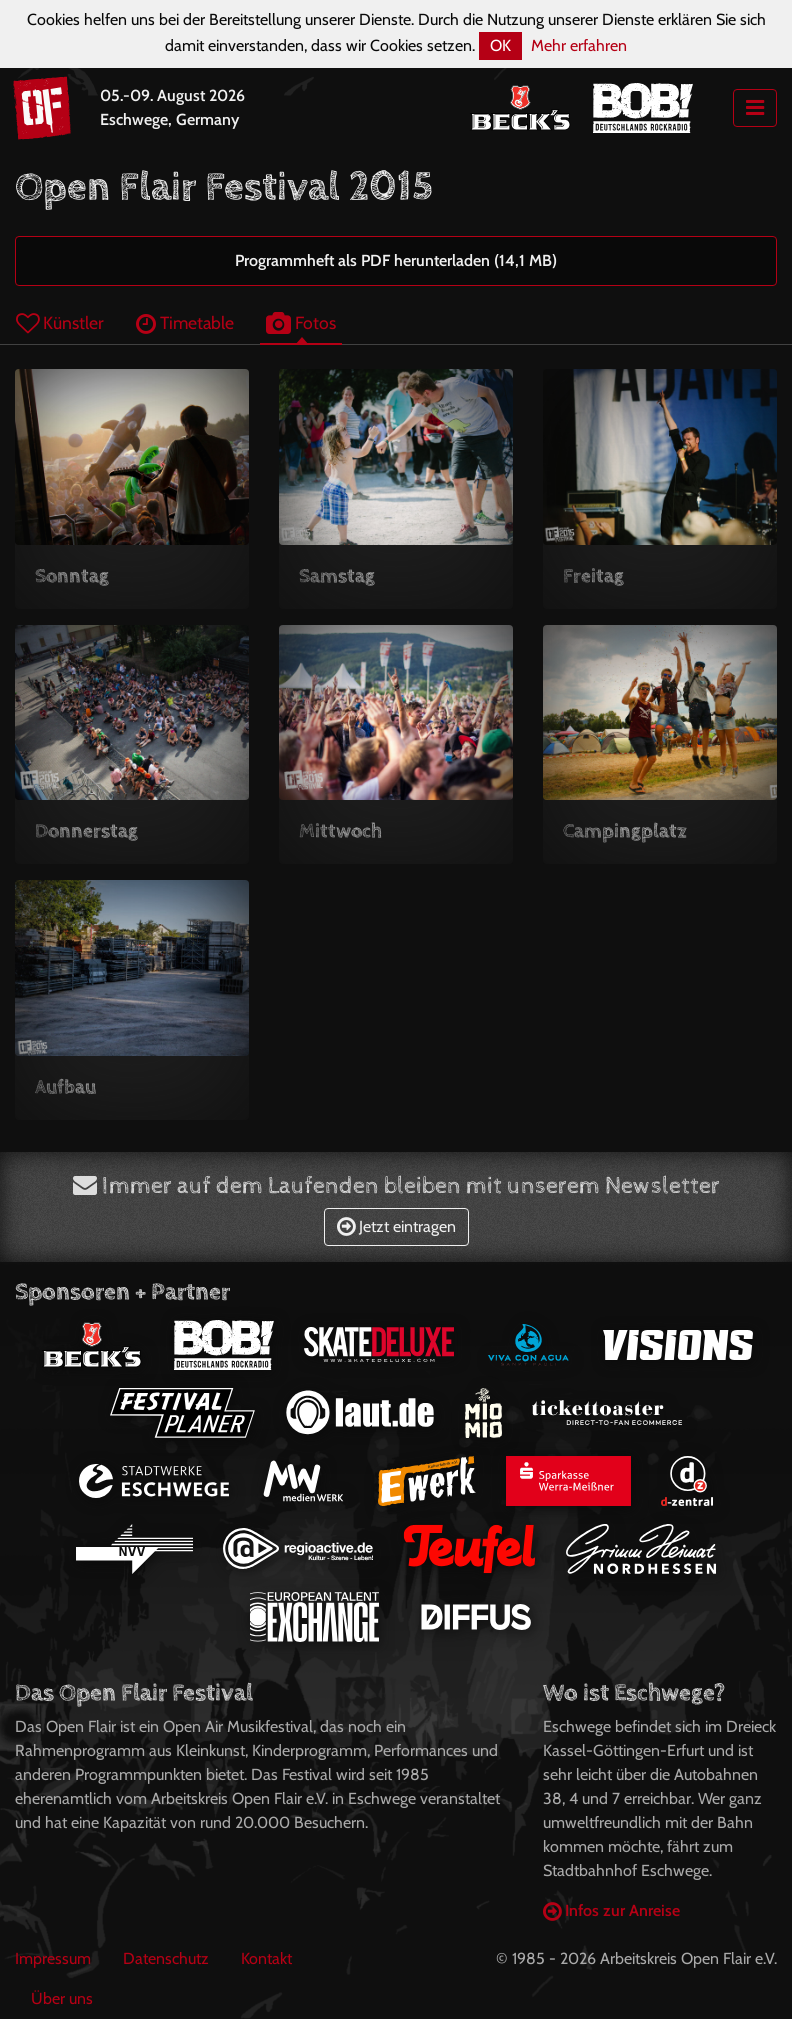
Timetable (185, 322)
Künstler (60, 322)
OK (500, 45)
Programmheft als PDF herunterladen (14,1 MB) (396, 260)
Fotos (301, 322)
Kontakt (266, 1958)
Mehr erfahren (579, 45)
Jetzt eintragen (396, 1226)
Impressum (53, 1958)
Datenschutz (166, 1958)
